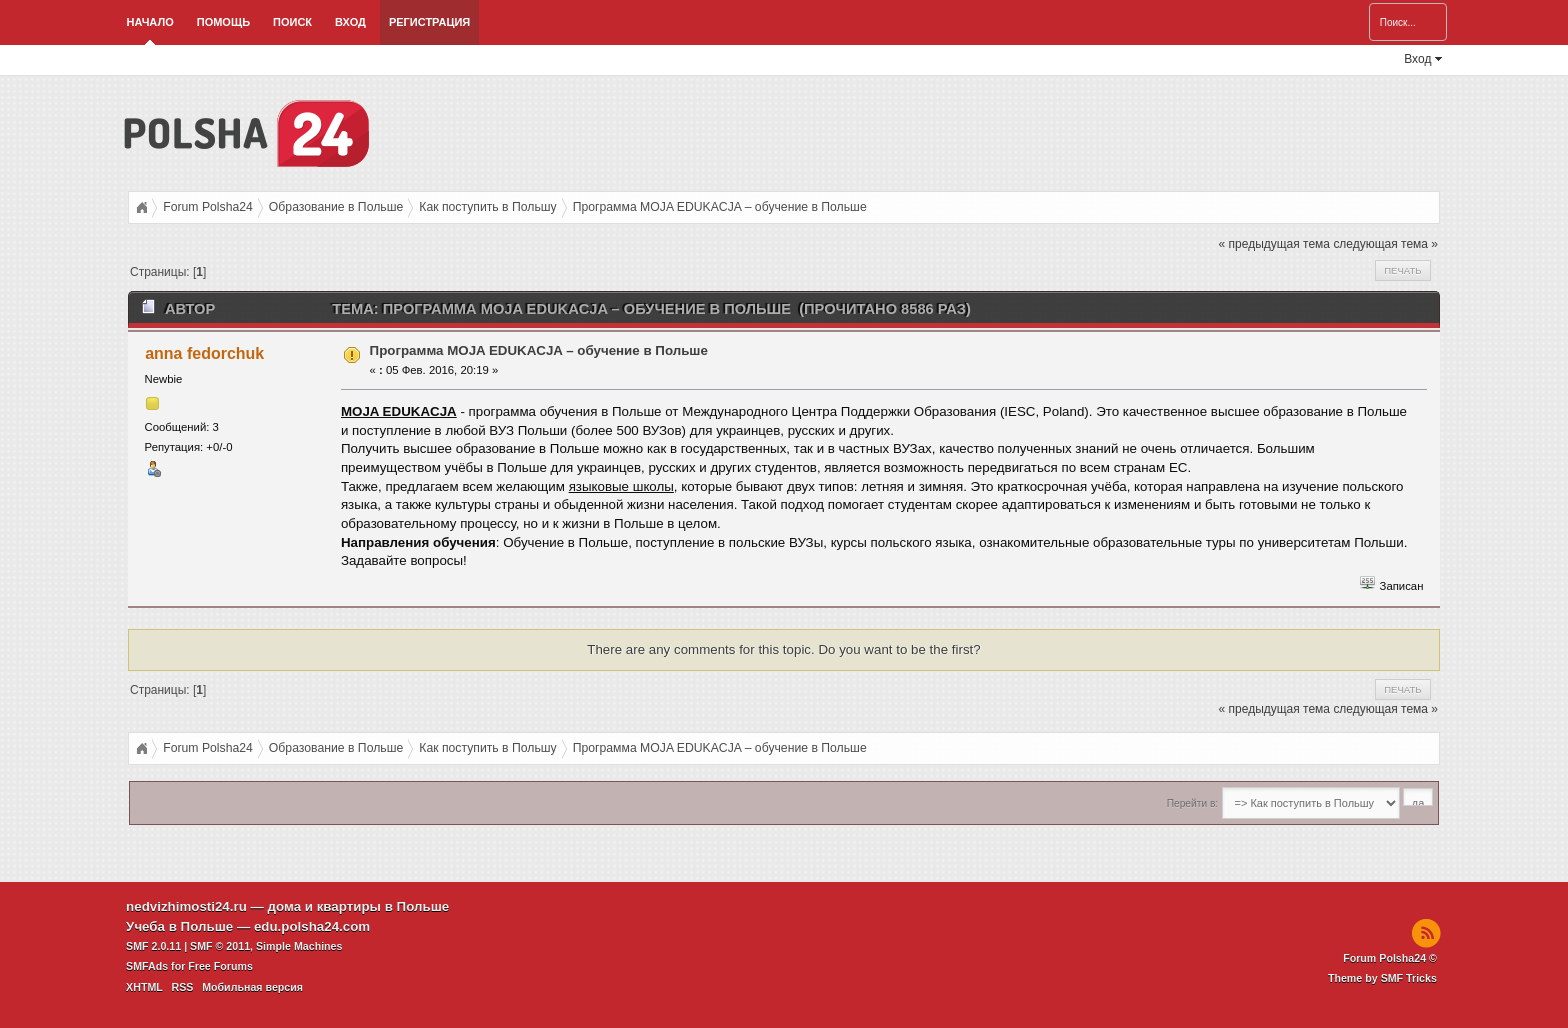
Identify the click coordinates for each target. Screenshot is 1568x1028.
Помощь (223, 22)
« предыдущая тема (1274, 244)
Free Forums (220, 966)
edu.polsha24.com (312, 926)
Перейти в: (1192, 803)
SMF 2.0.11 (153, 946)
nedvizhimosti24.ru (186, 906)
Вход (350, 22)
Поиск (292, 22)
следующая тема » (1385, 244)
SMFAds (147, 966)
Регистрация (429, 22)
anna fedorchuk (204, 353)
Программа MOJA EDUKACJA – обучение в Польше (539, 350)
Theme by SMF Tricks (1382, 978)
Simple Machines (299, 946)
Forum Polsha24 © (1390, 958)
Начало (150, 22)
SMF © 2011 (220, 946)
